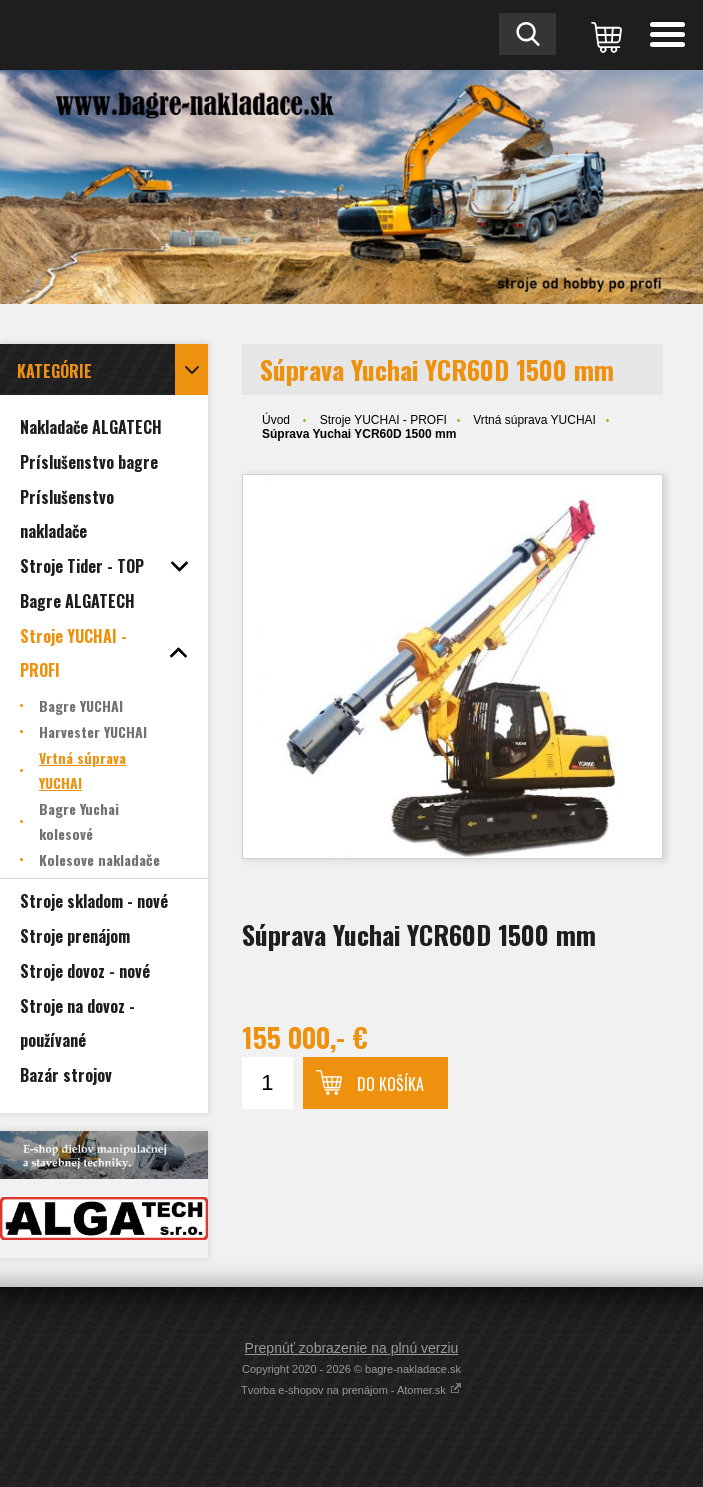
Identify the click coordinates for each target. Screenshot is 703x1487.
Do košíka (390, 1084)
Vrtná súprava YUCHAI (534, 420)
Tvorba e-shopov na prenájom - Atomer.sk (351, 1390)
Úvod (276, 420)
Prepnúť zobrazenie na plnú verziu (352, 1348)
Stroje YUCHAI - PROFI (383, 420)
